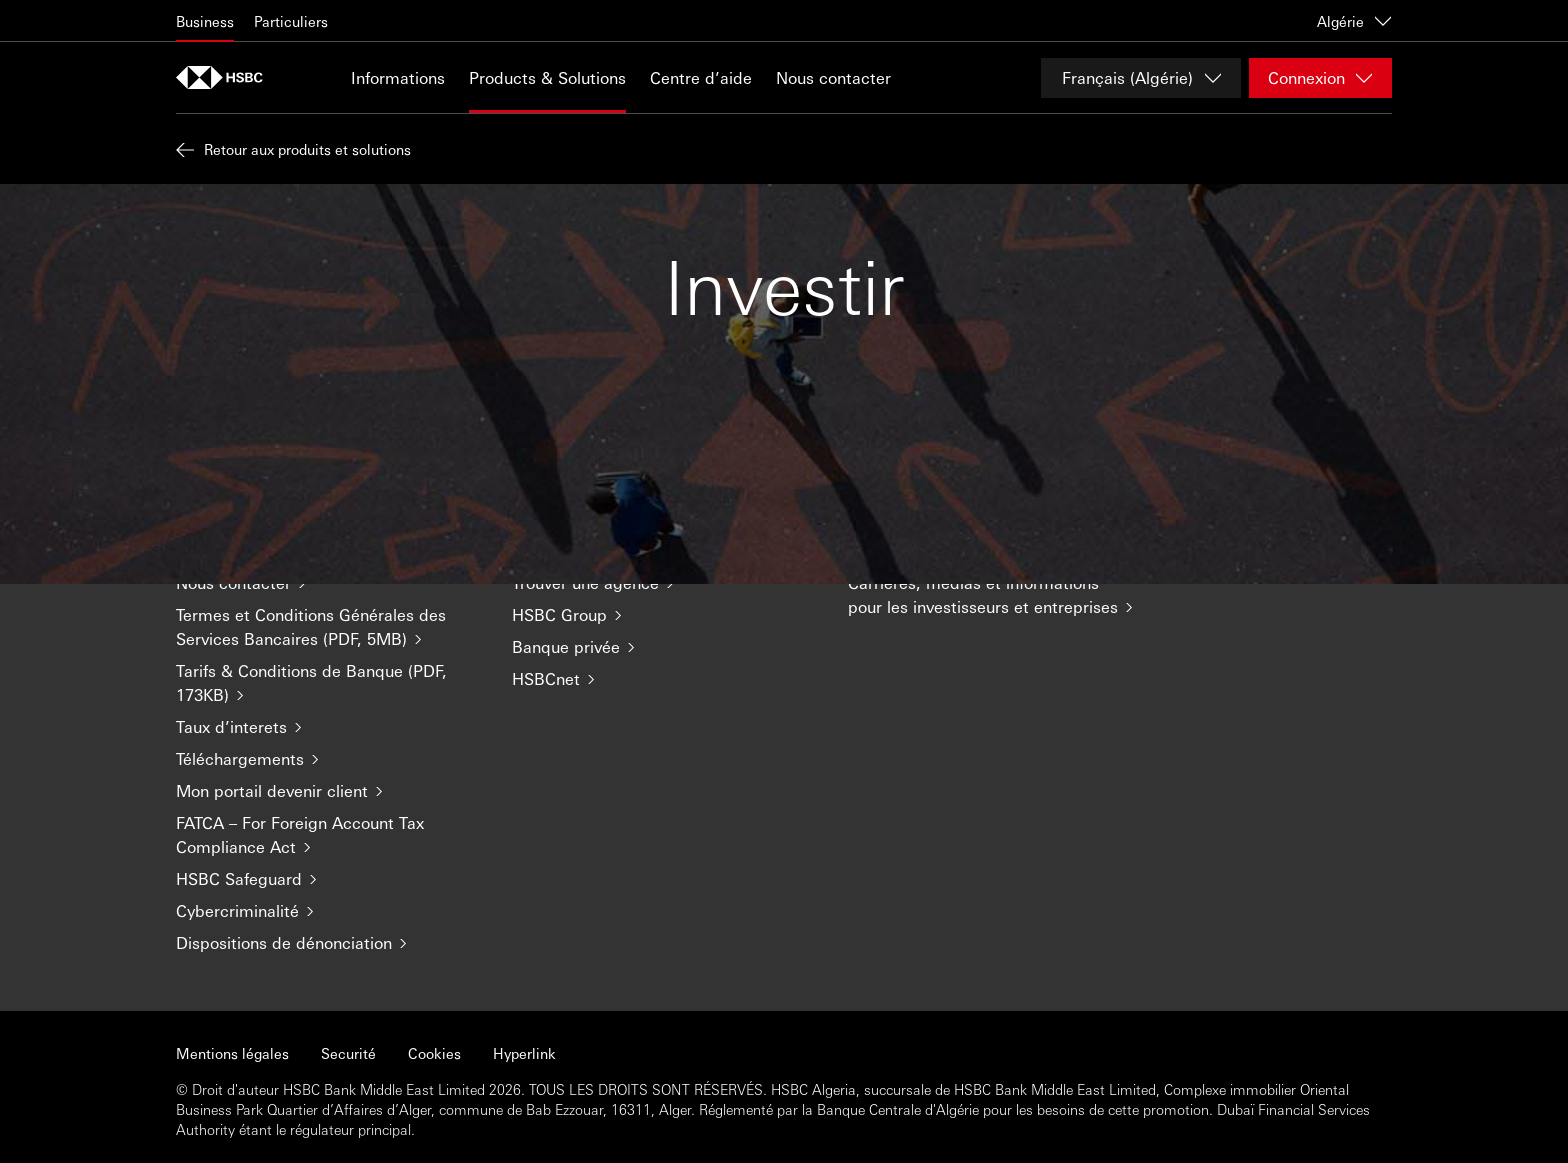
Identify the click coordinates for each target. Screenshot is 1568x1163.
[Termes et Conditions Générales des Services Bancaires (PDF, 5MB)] (328, 627)
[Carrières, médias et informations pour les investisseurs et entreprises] (1000, 595)
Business (205, 21)
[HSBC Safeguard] (328, 879)
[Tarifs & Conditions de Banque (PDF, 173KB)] (328, 683)
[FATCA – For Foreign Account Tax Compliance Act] (328, 835)
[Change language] (1141, 78)
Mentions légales (232, 1053)
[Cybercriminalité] (328, 911)
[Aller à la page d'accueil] (226, 77)
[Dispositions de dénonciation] (328, 943)
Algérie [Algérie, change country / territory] (1354, 21)
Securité (348, 1053)
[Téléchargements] (328, 759)
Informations (398, 77)
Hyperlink (524, 1053)
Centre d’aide (701, 77)
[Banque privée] (664, 647)
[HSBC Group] (664, 615)
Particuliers (291, 21)
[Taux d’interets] (328, 727)
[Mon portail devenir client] (328, 791)
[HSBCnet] (664, 679)
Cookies (434, 1053)
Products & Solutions (547, 77)
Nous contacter (833, 77)
